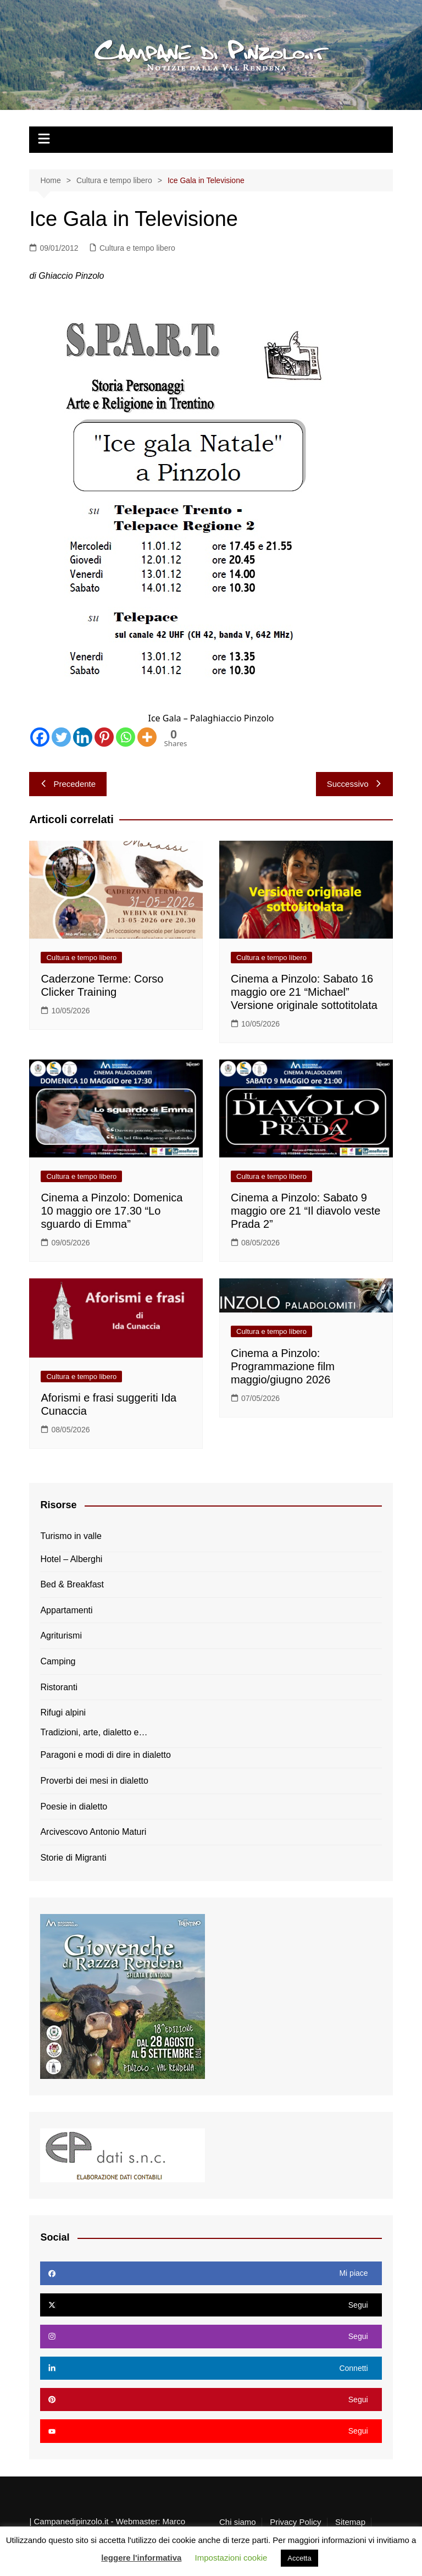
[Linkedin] (82, 737)
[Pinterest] (104, 737)
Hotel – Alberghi (71, 1559)
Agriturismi (61, 1635)
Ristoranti (58, 1687)
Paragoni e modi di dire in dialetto (105, 1754)
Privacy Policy (295, 2522)
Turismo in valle (70, 1536)
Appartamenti (66, 1610)
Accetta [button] (299, 2558)
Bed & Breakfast (72, 1584)
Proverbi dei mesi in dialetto (94, 1780)
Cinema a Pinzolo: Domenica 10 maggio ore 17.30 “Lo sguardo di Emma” (111, 1211)
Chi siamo (237, 2522)
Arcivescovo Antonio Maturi (93, 1831)
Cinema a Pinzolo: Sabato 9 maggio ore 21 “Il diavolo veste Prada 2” (305, 1211)
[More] (147, 737)
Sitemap (350, 2522)
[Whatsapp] (125, 737)
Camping (57, 1661)
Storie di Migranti (73, 1857)
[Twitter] (61, 737)
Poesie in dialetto (73, 1806)
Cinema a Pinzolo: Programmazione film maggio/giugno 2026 (283, 1366)
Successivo (354, 783)
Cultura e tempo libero (137, 248)
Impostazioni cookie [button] (231, 2557)
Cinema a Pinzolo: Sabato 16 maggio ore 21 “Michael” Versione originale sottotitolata (304, 992)
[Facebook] (39, 737)
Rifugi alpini (63, 1712)
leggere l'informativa (141, 2557)
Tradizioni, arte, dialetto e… (93, 1732)
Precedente (68, 783)
